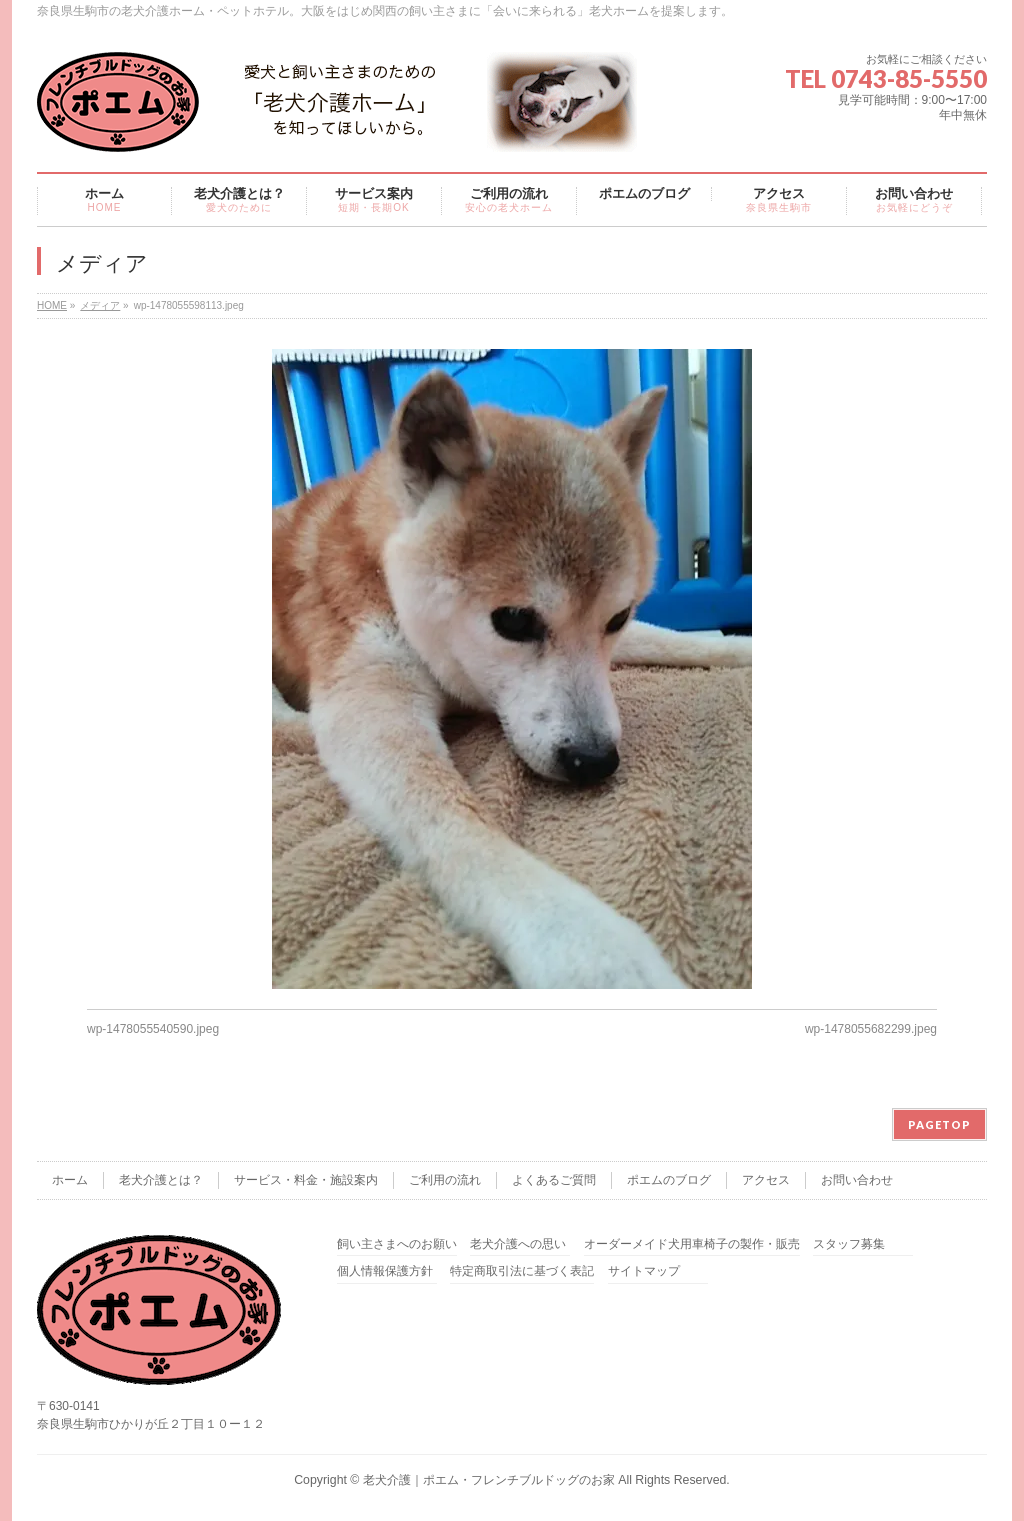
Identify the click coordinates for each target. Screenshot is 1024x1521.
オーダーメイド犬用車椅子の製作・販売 (692, 1244)
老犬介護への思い (518, 1244)
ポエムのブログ (669, 1180)
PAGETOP (939, 1124)
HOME (52, 305)
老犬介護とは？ (161, 1180)
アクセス (766, 1180)
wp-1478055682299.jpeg (871, 1029)
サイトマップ (644, 1271)
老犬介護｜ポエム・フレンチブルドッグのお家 (489, 1480)
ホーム (70, 1180)
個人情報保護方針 (385, 1271)
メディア (100, 305)
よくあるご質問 (554, 1180)
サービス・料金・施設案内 (306, 1180)
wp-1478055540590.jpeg (153, 1029)
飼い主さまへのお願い (397, 1244)
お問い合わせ (857, 1180)
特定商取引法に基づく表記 (522, 1271)
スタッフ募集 (849, 1244)
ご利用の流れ (445, 1180)
